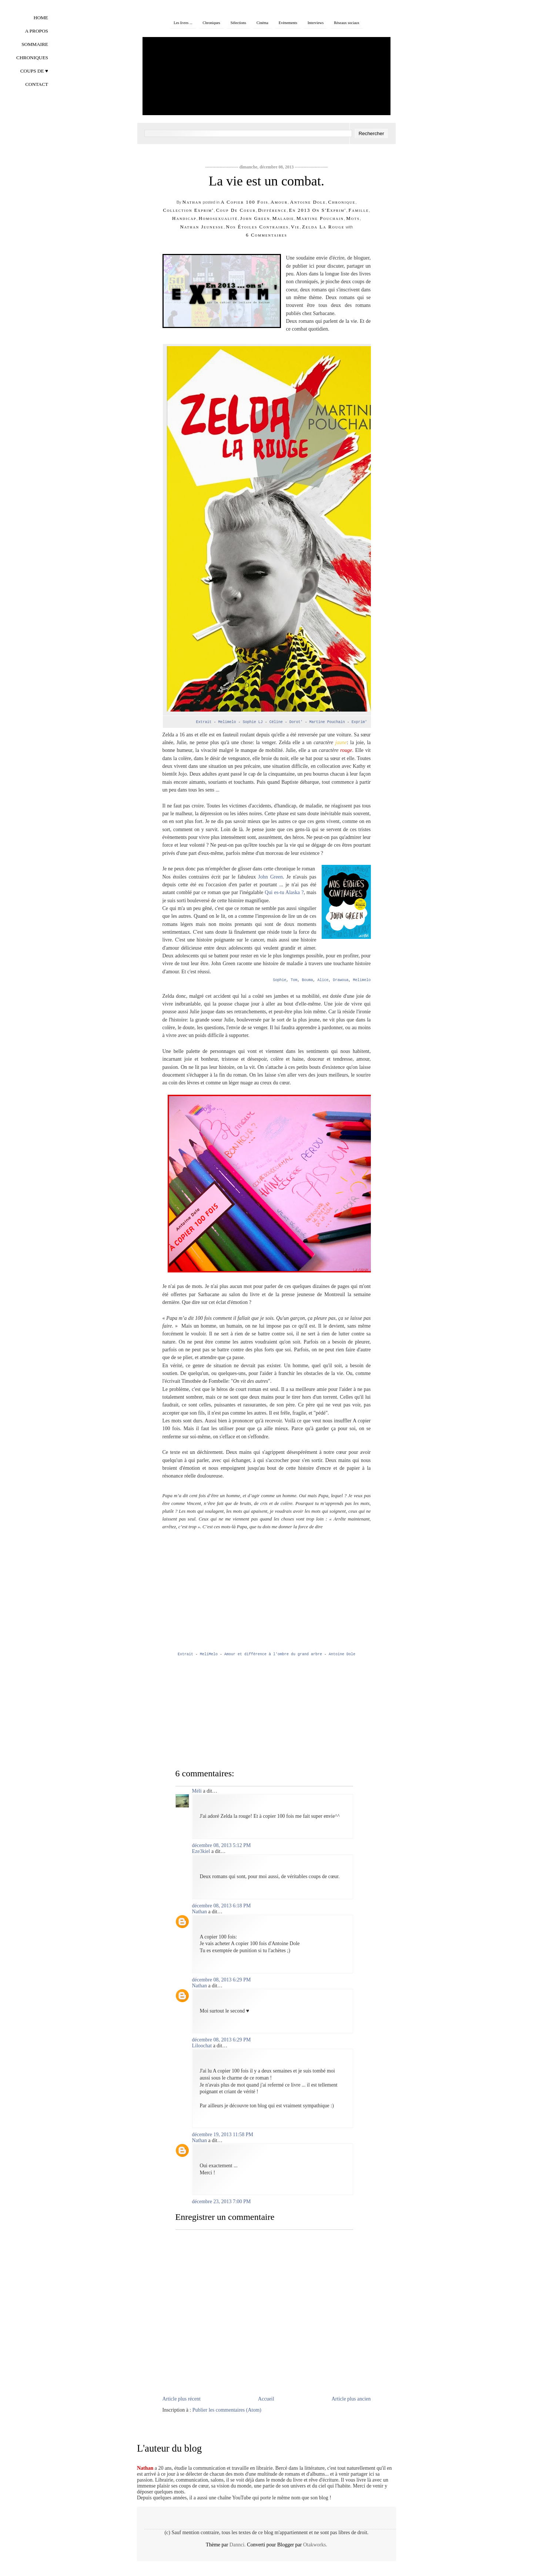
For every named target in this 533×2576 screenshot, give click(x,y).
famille (358, 210)
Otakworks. (315, 2544)
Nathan (192, 202)
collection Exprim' (188, 210)
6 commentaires (266, 235)
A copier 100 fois (244, 202)
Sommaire (34, 44)
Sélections (238, 23)
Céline (277, 722)
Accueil (266, 2399)
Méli (197, 1791)
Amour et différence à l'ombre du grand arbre (273, 1654)
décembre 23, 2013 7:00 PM (221, 2201)
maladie (283, 218)
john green (255, 218)
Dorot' (296, 722)
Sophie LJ (254, 722)
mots (353, 218)
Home (41, 17)
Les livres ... (183, 23)
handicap (184, 218)
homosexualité (218, 218)
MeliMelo (210, 1654)
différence (272, 210)
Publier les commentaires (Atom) (226, 2410)
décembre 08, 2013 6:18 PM (221, 1905)
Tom (294, 980)
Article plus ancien (351, 2399)
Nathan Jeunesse (202, 227)
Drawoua (340, 980)
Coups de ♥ (34, 71)
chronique (342, 202)
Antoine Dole (308, 202)
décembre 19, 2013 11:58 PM (223, 2134)
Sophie (279, 980)
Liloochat (202, 2045)
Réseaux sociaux (346, 23)
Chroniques (211, 23)
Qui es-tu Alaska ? (284, 892)
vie (295, 227)
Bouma (307, 980)
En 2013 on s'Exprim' (317, 210)
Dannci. (237, 2544)
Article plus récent (181, 2399)
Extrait (204, 722)
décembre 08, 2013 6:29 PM (221, 1980)
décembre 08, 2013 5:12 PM (221, 1845)
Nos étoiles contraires (257, 227)
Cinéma (262, 23)
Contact (36, 84)
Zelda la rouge (323, 227)
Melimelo (228, 722)
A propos (36, 31)
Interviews (316, 23)
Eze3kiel (201, 1851)
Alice (322, 980)
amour (279, 202)
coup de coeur (236, 210)
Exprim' (359, 722)
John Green (270, 877)
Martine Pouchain (320, 218)
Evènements (288, 23)
